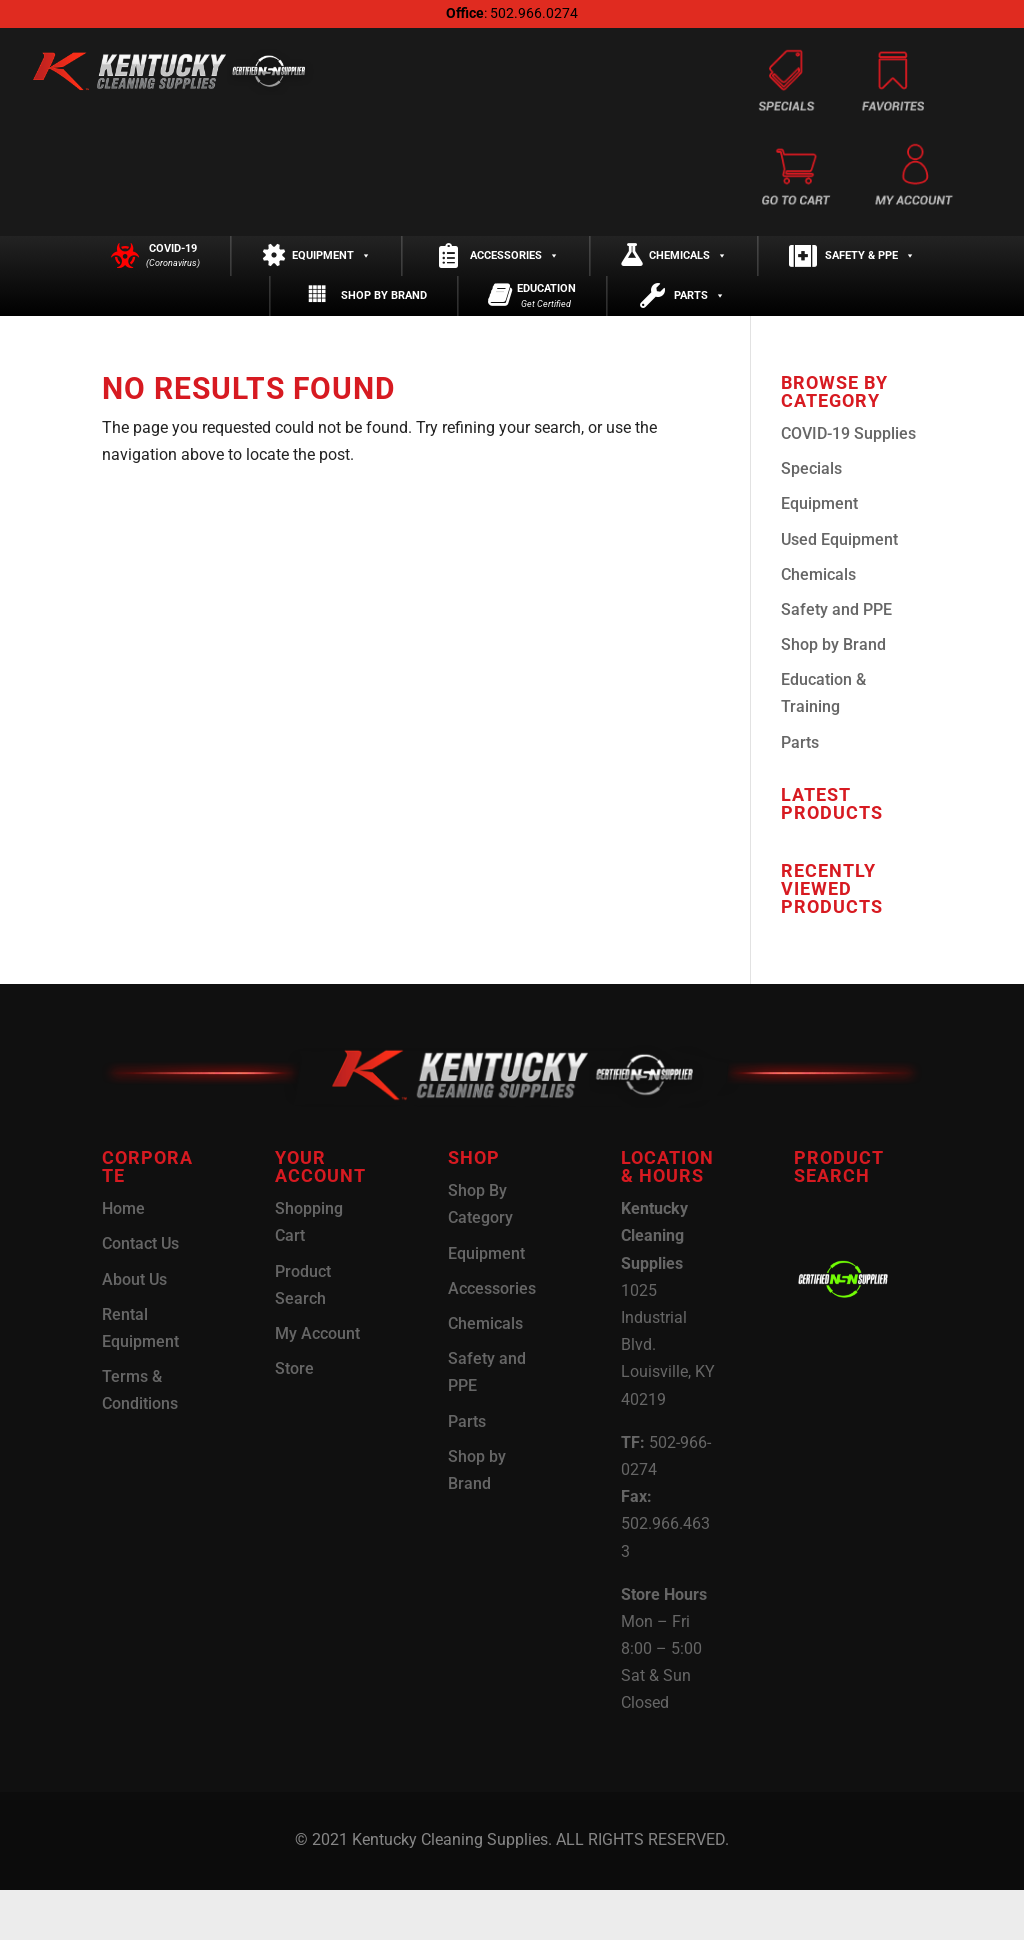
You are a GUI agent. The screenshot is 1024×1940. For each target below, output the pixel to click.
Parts (699, 333)
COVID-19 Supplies (848, 483)
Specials (811, 518)
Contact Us (140, 1293)
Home (123, 1258)
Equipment (331, 268)
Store (294, 1418)
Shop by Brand (384, 333)
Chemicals (688, 268)
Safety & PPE (870, 268)
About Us (134, 1328)
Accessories (514, 268)
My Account (317, 1383)
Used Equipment (839, 588)
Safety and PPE (836, 659)
